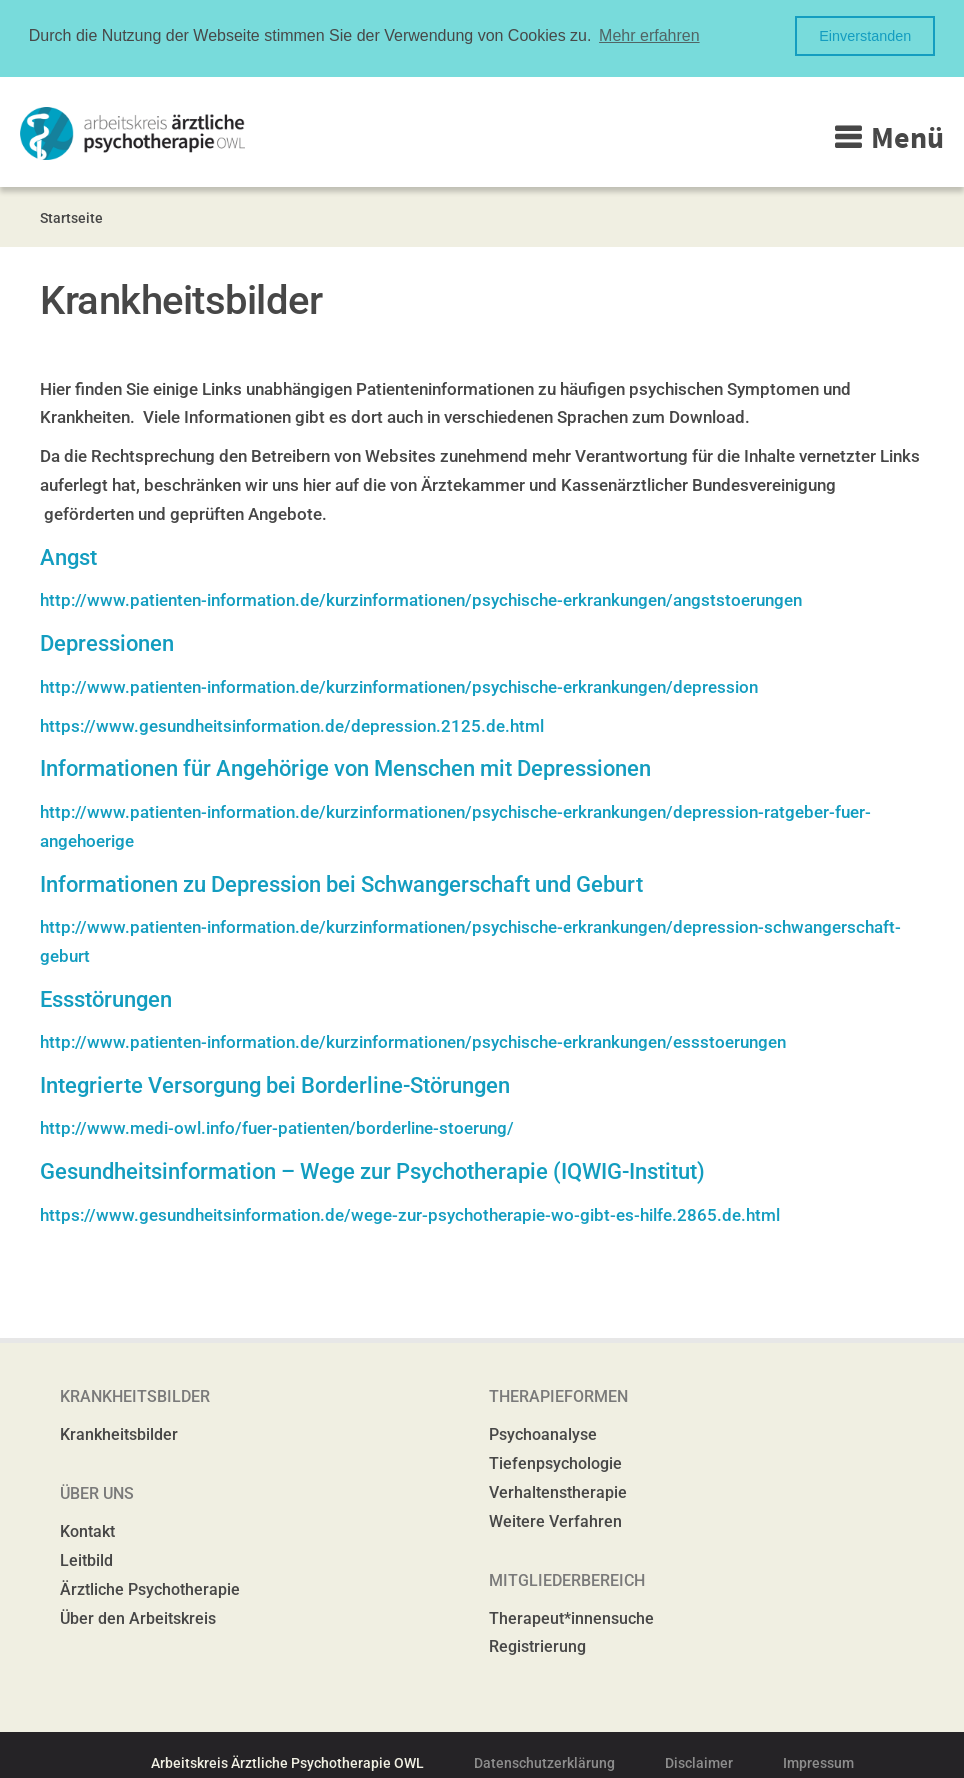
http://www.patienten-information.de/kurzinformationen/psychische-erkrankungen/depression (399, 685)
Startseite (71, 216)
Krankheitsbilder (119, 1433)
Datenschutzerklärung (544, 1762)
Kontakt (87, 1530)
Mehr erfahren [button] (649, 35)
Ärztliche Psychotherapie (150, 1588)
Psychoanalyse (543, 1433)
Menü (907, 135)
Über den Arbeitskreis (138, 1616)
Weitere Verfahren (555, 1520)
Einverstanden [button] (865, 36)
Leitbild (86, 1559)
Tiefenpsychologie (555, 1462)
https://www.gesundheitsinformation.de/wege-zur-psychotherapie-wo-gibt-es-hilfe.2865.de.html (410, 1213)
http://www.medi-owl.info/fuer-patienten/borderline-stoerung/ (277, 1127)
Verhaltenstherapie (558, 1491)
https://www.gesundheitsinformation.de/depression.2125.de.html (292, 724)
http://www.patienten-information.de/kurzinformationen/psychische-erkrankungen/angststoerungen (421, 599)
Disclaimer (699, 1762)
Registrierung (537, 1645)
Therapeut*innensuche (571, 1616)
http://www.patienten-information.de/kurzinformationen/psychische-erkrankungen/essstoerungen (413, 1041)
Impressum (818, 1762)
